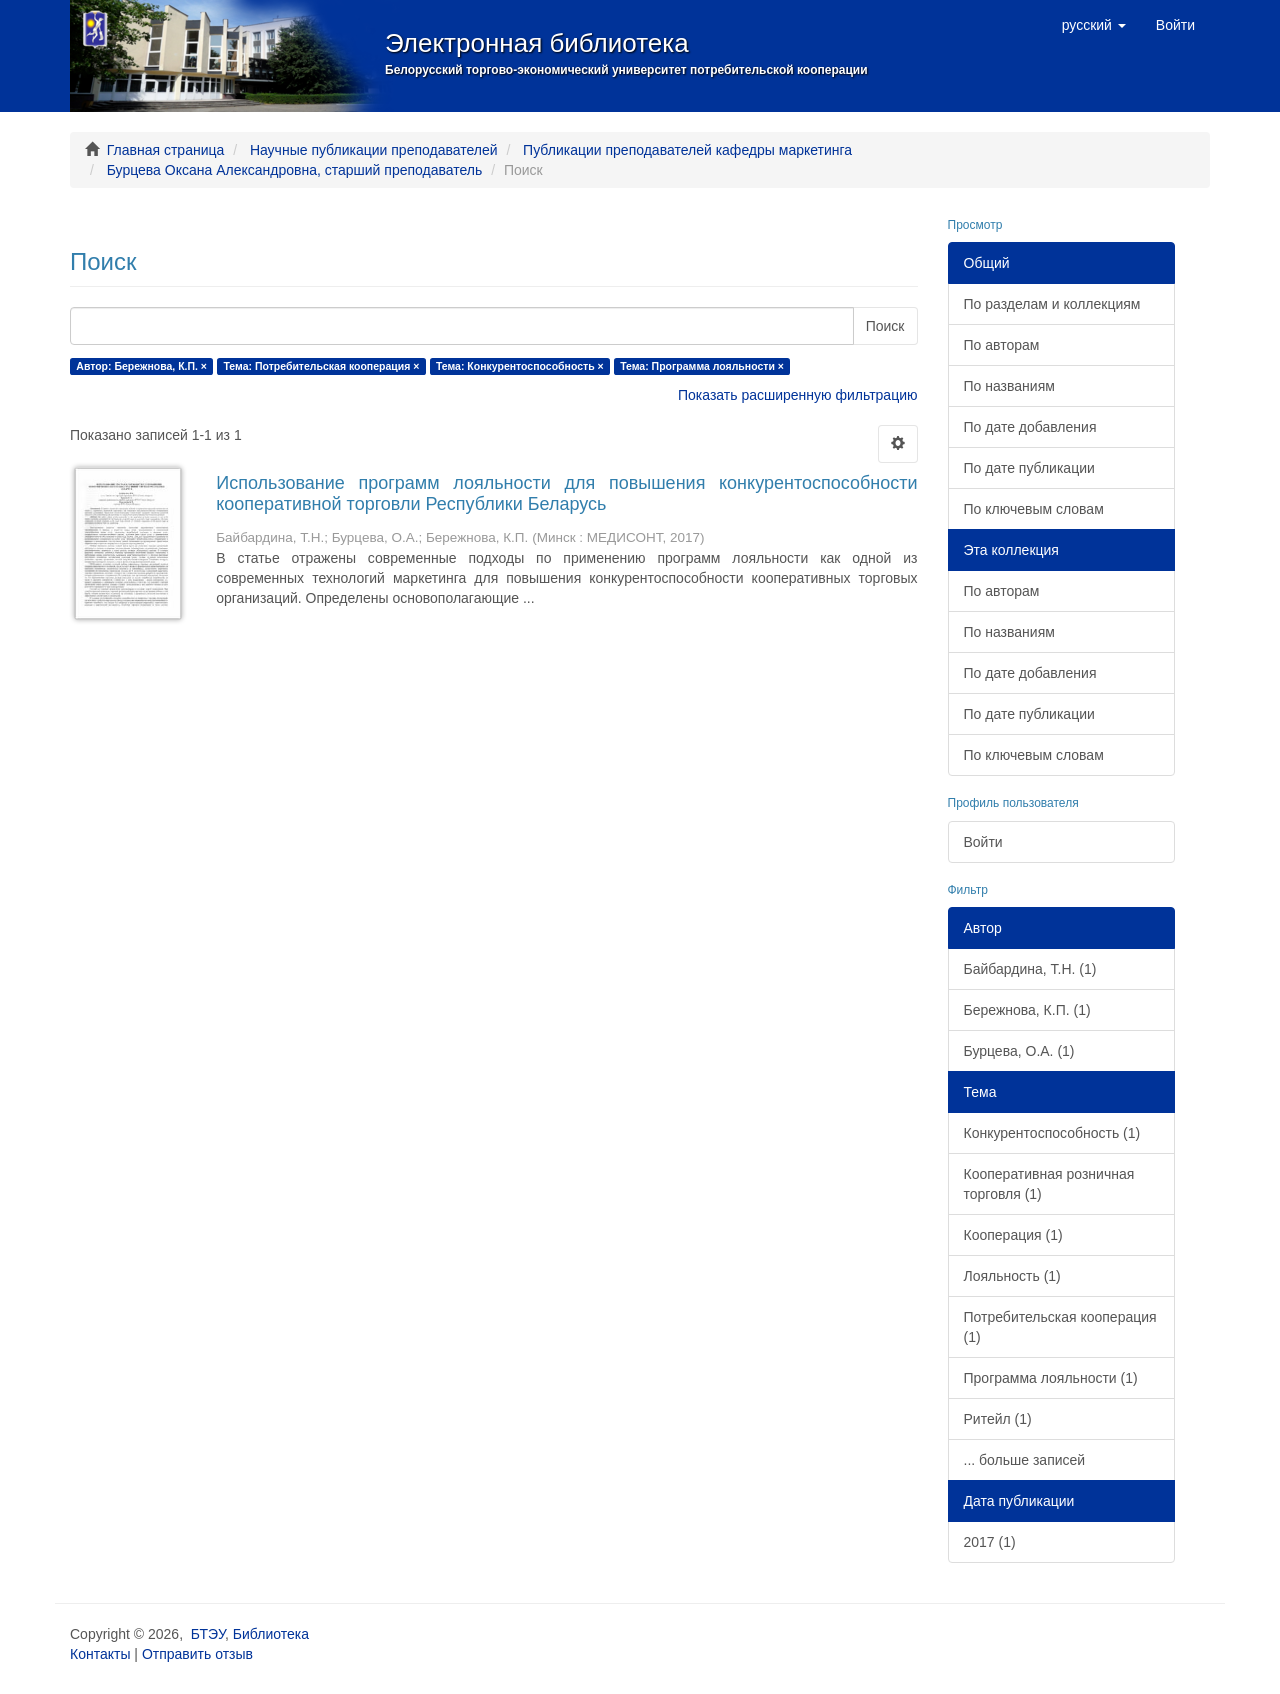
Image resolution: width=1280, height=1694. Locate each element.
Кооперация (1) (1013, 1235)
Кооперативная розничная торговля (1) (1049, 1184)
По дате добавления (1030, 427)
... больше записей (1025, 1460)
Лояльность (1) (1012, 1276)
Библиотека (271, 1634)
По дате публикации (1029, 468)
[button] (1094, 25)
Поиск (885, 326)
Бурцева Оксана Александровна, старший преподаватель (295, 170)
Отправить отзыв (197, 1654)
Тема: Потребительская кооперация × (321, 366)
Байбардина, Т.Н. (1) (1030, 969)
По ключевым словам (1034, 509)
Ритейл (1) (998, 1419)
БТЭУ (208, 1634)
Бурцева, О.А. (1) (1019, 1051)
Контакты (100, 1654)
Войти (983, 842)
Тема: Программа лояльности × (702, 366)
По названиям (1009, 386)
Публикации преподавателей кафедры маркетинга (687, 150)
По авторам (1002, 345)
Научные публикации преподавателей (374, 150)
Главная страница (166, 150)
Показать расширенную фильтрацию (797, 395)
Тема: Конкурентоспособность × (520, 366)
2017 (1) (990, 1542)
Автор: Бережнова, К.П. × (141, 366)
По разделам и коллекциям (1052, 304)
